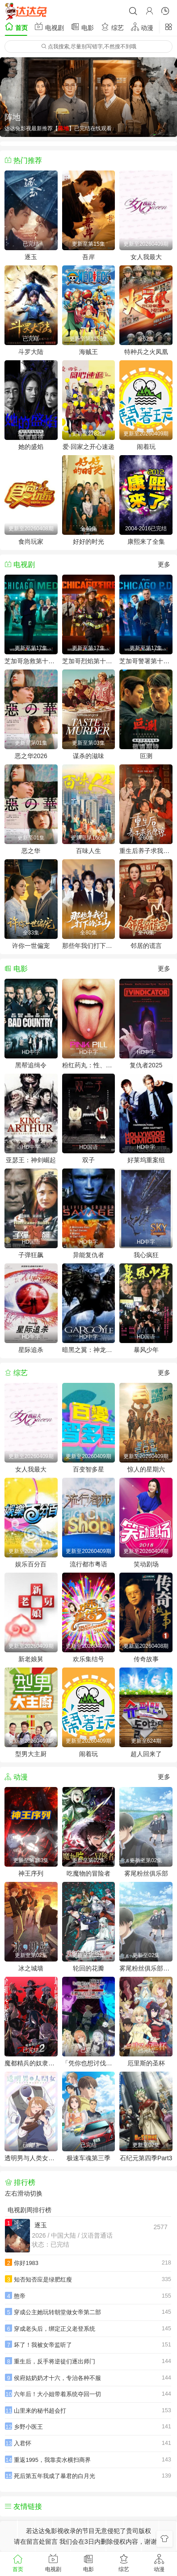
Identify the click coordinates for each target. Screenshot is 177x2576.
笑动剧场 (146, 1564)
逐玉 (31, 256)
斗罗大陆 (30, 351)
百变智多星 (88, 1469)
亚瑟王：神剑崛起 (31, 1160)
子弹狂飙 (30, 1254)
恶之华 (30, 850)
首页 (16, 26)
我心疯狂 (146, 1254)
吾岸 (88, 256)
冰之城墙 (30, 1968)
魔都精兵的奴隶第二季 (31, 2063)
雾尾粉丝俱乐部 (146, 1873)
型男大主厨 (30, 1753)
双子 (88, 1160)
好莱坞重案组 (146, 1160)
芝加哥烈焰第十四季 (88, 661)
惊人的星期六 (146, 1469)
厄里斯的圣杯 (146, 2063)
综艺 (112, 26)
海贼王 (88, 351)
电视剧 (49, 26)
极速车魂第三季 (88, 2158)
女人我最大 (146, 256)
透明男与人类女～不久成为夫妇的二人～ (31, 2158)
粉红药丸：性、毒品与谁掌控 (88, 1065)
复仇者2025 (146, 1065)
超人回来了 (146, 1753)
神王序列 (30, 1873)
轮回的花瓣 (88, 1968)
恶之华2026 (31, 755)
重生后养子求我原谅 (146, 850)
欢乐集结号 (88, 1659)
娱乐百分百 (30, 1564)
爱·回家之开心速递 (88, 446)
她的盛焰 (30, 446)
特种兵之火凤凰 (146, 351)
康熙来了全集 (146, 541)
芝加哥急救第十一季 (31, 661)
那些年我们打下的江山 (88, 945)
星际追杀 (30, 1349)
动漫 (142, 26)
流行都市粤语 (88, 1564)
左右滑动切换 (23, 2193)
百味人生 (88, 850)
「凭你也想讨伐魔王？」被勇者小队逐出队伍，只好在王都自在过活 (88, 2063)
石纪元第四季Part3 (146, 2158)
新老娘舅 (30, 1659)
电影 (82, 26)
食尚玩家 (30, 541)
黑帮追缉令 (30, 1065)
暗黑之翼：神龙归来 (88, 1349)
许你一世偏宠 (31, 945)
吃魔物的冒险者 (88, 1873)
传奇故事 (146, 1659)
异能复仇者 (88, 1254)
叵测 (146, 755)
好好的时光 (88, 541)
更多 (164, 564)
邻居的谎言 (146, 945)
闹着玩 (146, 446)
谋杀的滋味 (88, 755)
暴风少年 (146, 1349)
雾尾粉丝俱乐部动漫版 (146, 1968)
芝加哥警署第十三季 (146, 661)
